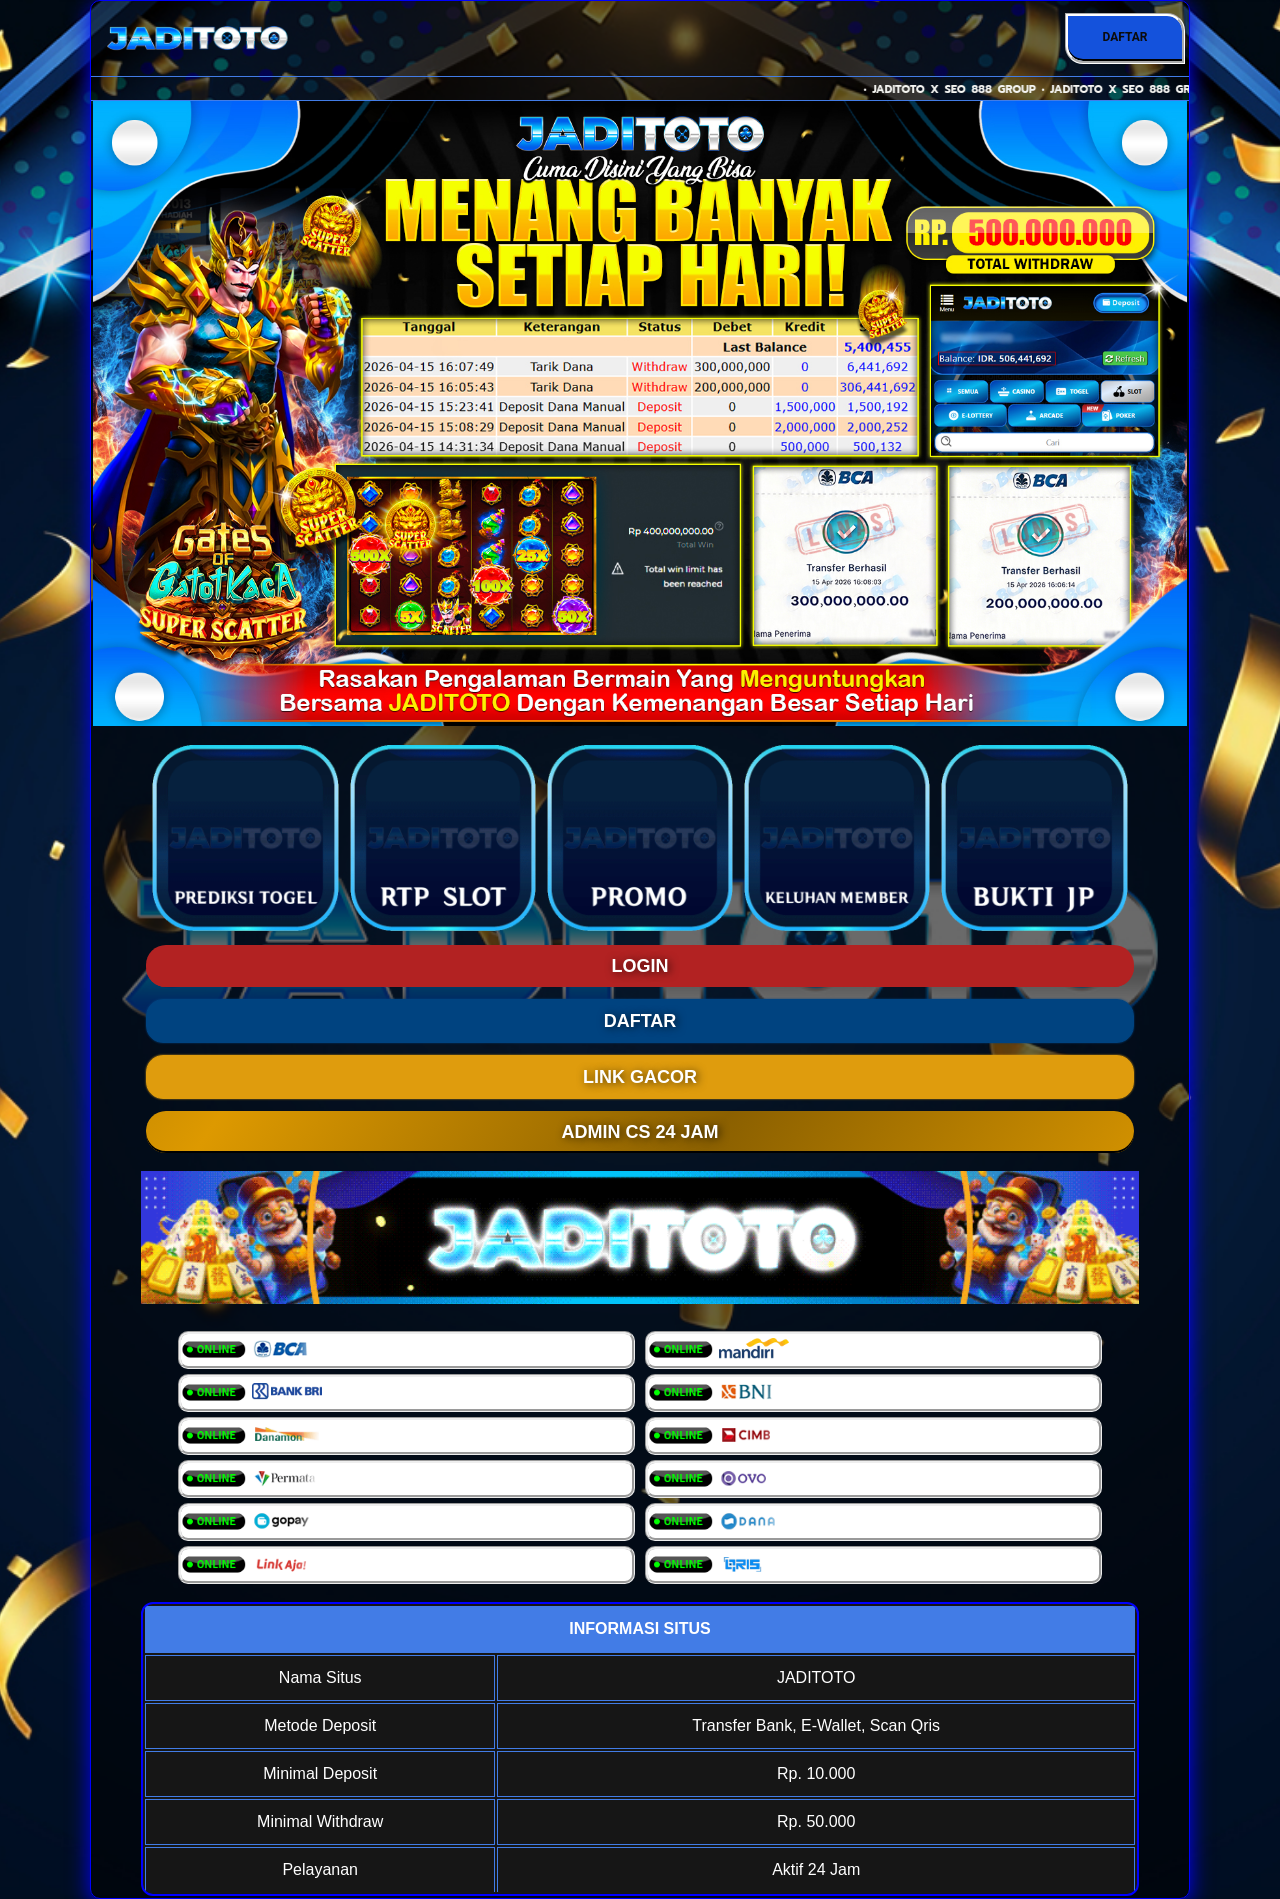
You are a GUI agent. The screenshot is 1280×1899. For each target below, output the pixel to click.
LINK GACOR (640, 1077)
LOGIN (640, 966)
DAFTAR (1124, 37)
